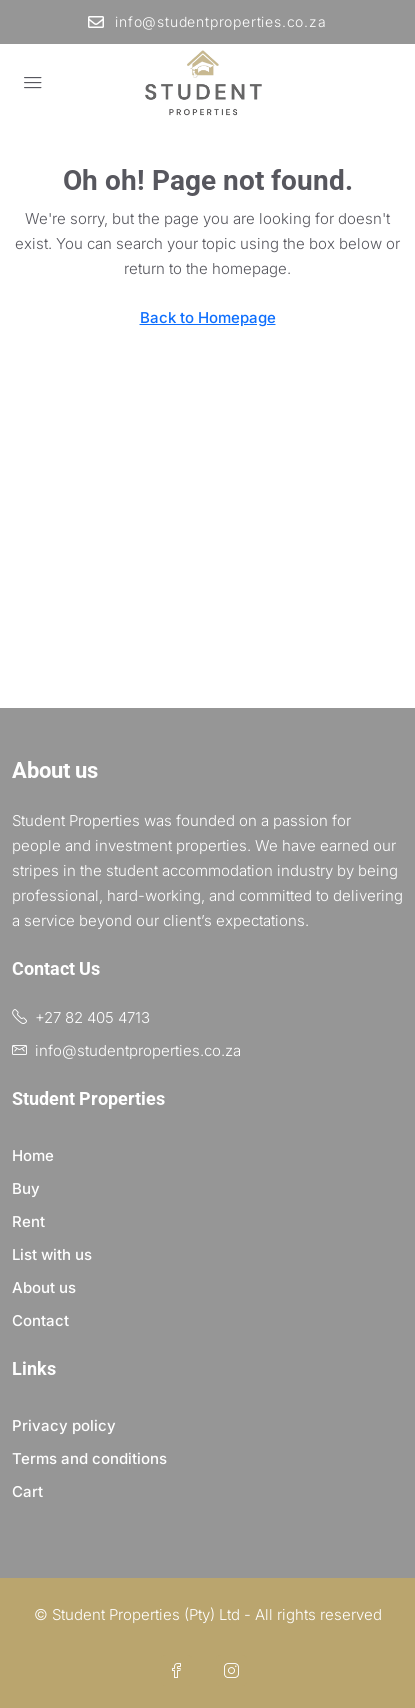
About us (44, 1287)
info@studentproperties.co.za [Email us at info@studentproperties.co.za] (138, 1050)
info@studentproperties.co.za (207, 21)
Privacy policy (64, 1425)
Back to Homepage (208, 317)
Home (33, 1155)
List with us (52, 1254)
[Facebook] (180, 1671)
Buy (26, 1188)
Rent (28, 1221)
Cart (27, 1491)
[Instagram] (235, 1671)
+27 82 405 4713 (92, 1017)
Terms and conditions (89, 1458)
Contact (40, 1320)
